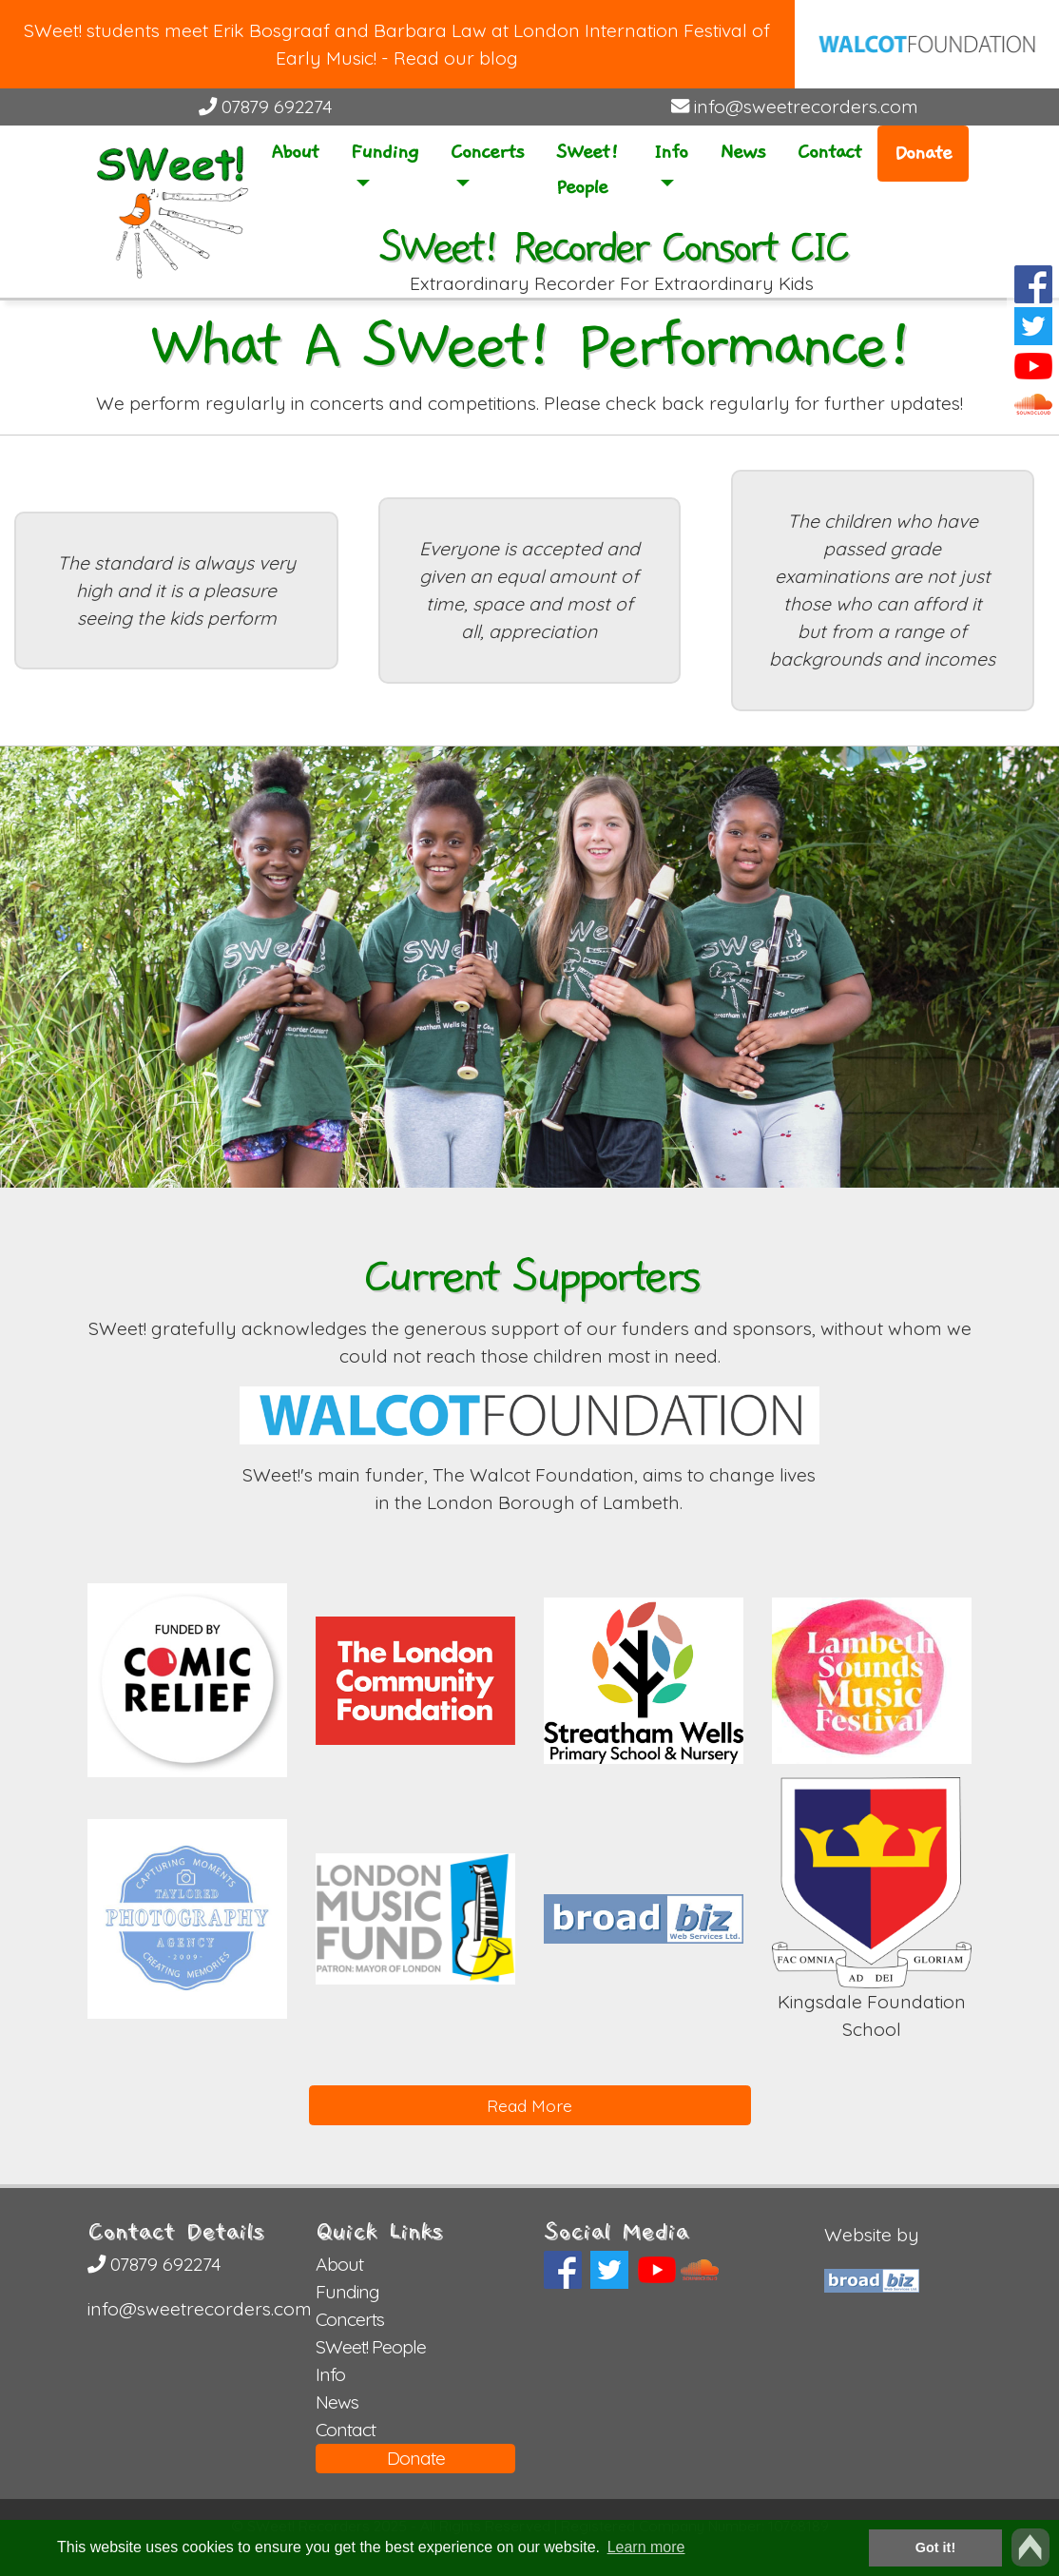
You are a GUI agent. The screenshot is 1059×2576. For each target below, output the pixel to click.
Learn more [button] (646, 2547)
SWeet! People (587, 169)
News (742, 152)
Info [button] (670, 152)
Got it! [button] (935, 2547)
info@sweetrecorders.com (794, 106)
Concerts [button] (487, 152)
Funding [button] (384, 152)
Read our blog (456, 58)
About (294, 152)
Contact (829, 152)
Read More (529, 2105)
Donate (923, 153)
